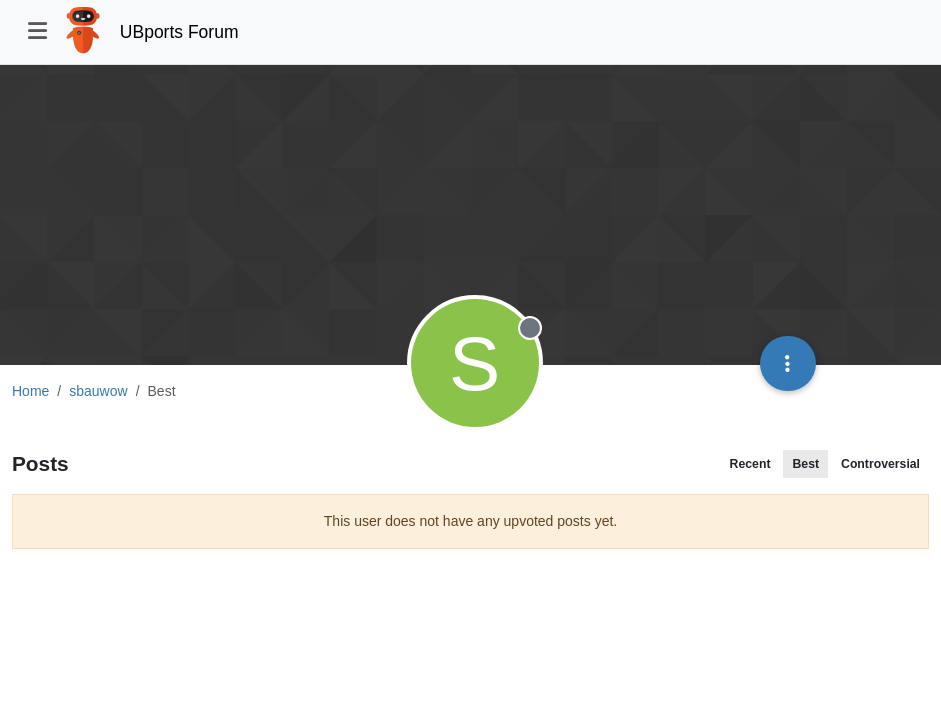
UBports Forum (179, 32)
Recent (750, 464)
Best (805, 464)
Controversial (880, 464)
